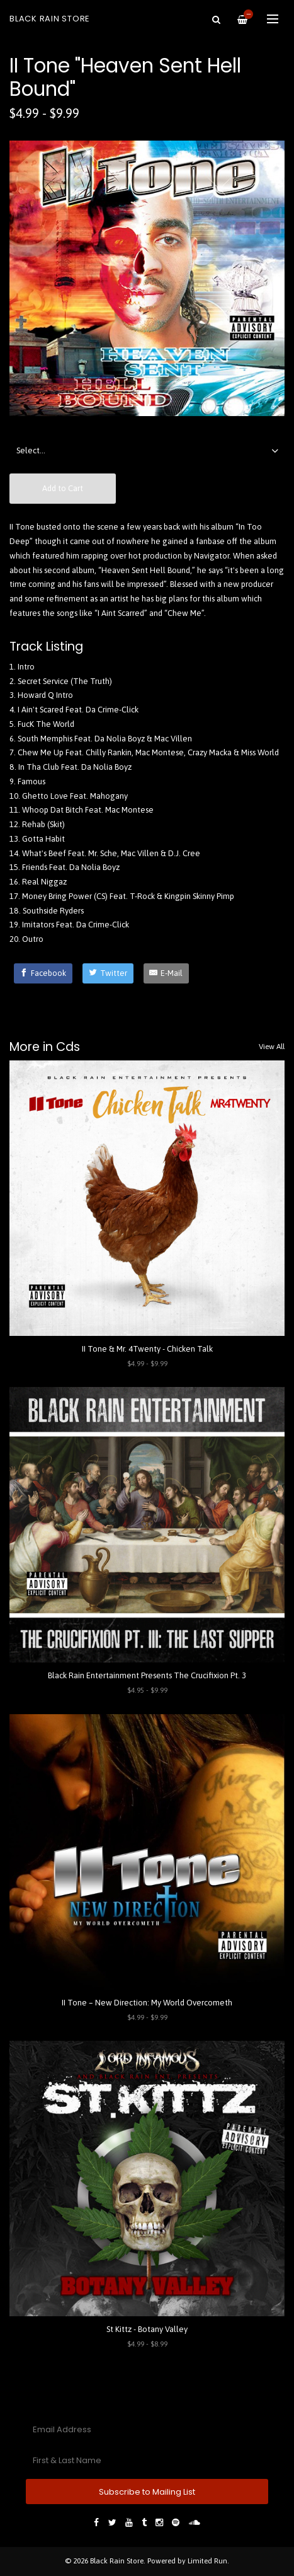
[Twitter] (107, 973)
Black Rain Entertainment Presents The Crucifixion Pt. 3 (147, 1675)
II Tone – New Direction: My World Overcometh (147, 2002)
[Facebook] (43, 973)
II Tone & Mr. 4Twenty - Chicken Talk (147, 1349)
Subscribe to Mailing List (147, 2492)
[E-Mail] (166, 973)
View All (272, 1046)
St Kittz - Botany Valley (147, 2329)
